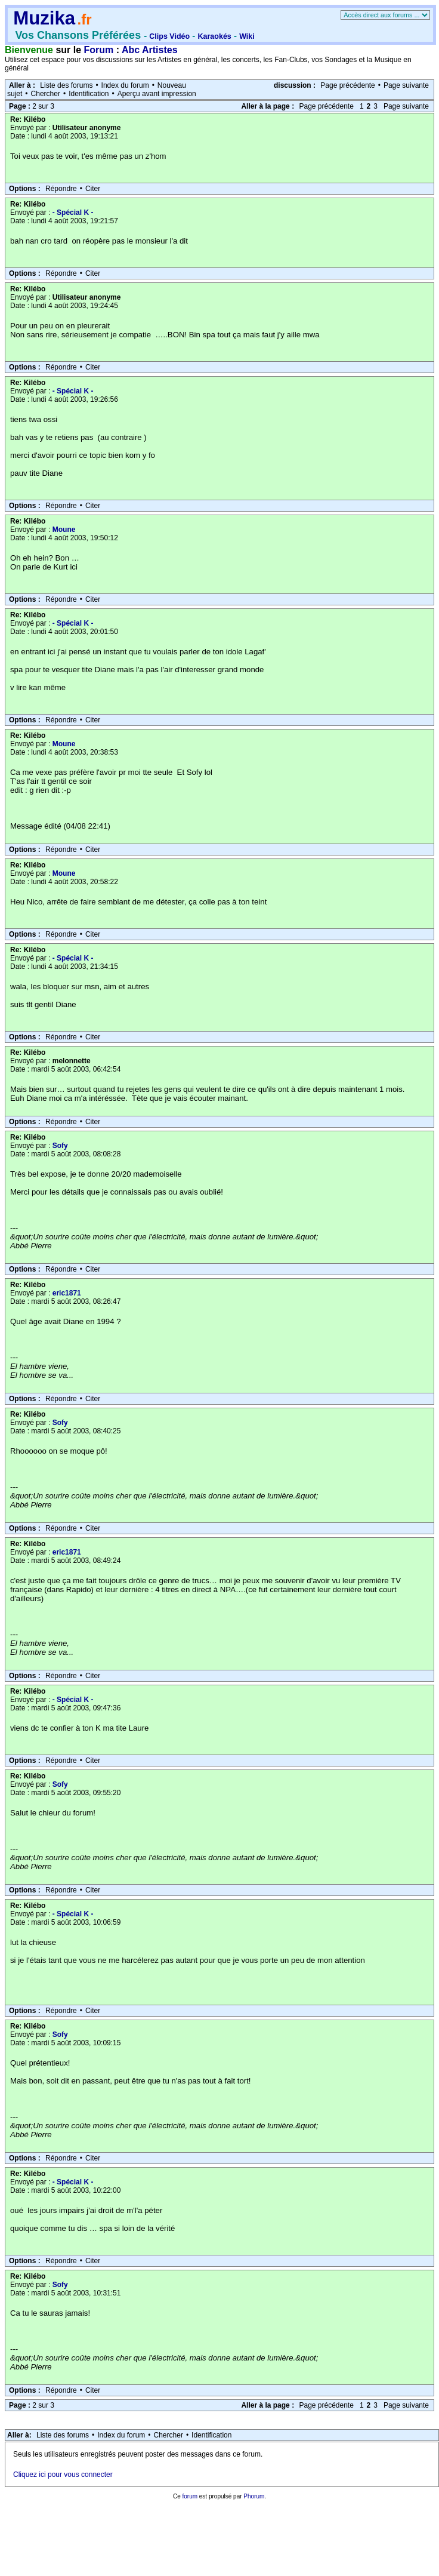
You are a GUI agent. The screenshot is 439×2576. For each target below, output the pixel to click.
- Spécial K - (73, 212)
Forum (99, 50)
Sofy (60, 1145)
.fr (84, 19)
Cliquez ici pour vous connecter (63, 2474)
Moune (64, 529)
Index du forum (125, 85)
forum (189, 2496)
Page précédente (347, 85)
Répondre (61, 188)
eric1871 (66, 1293)
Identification (89, 94)
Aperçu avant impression (157, 94)
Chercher (45, 94)
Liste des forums (66, 85)
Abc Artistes (150, 50)
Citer (92, 188)
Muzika (44, 18)
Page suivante (406, 85)
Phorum (253, 2496)
